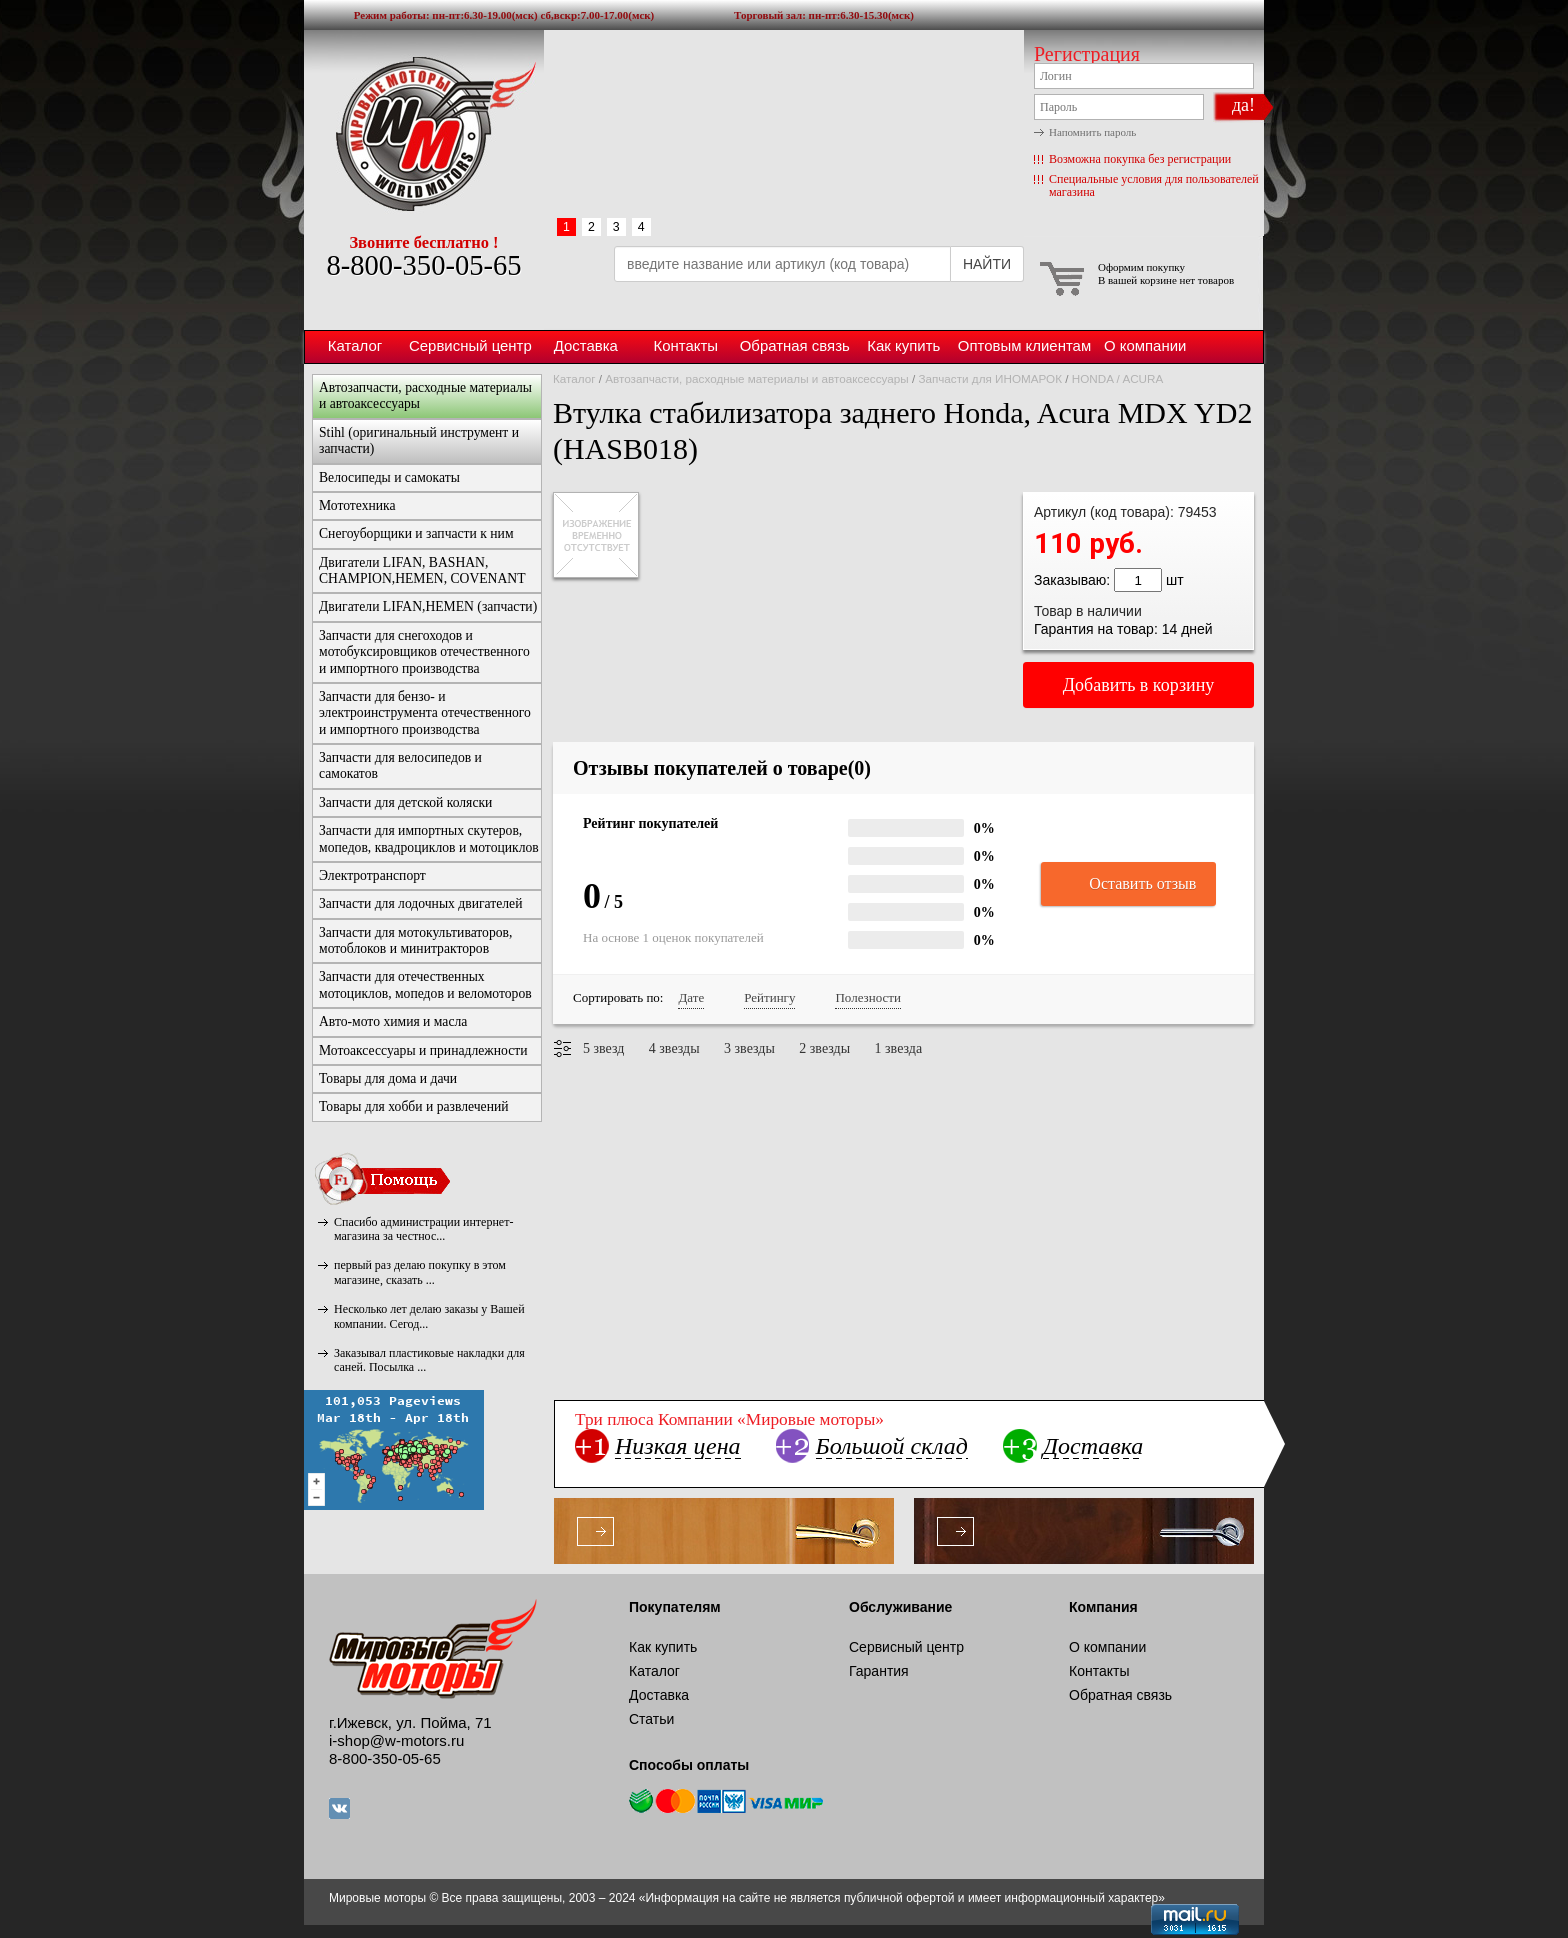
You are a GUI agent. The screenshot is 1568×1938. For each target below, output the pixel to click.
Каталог (355, 345)
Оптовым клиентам (1024, 345)
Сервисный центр (470, 345)
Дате (691, 997)
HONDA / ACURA (1118, 378)
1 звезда (899, 1048)
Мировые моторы (424, 133)
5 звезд (603, 1048)
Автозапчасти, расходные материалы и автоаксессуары (756, 378)
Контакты (685, 345)
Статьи (651, 1719)
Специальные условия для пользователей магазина (1154, 185)
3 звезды (749, 1048)
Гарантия (879, 1671)
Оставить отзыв (1128, 885)
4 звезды (674, 1048)
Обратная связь (795, 345)
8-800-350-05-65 (423, 265)
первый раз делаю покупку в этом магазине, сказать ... (420, 1272)
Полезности (867, 997)
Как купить (903, 345)
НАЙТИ (987, 264)
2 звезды (824, 1048)
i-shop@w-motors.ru (396, 1740)
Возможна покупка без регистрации (1140, 159)
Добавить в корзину (1139, 685)
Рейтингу (769, 997)
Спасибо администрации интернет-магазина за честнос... (423, 1229)
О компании (1145, 345)
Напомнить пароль (1092, 132)
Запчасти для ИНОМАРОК (990, 378)
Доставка (586, 345)
